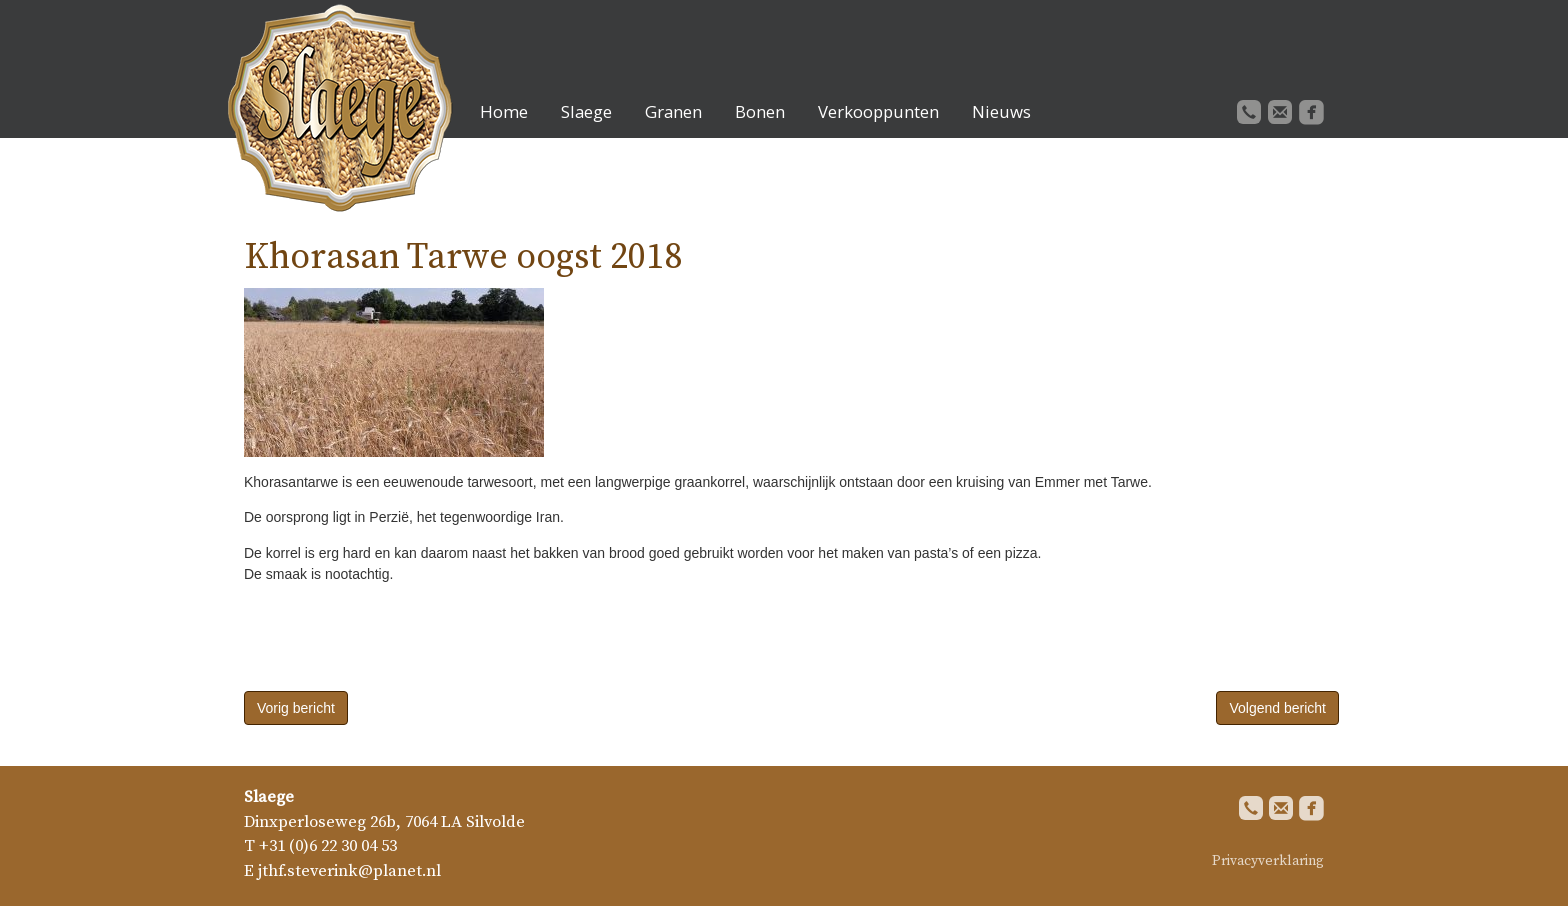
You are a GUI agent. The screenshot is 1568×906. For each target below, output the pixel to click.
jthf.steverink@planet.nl (349, 871)
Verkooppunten (878, 111)
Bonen (760, 111)
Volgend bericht (1277, 708)
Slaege (586, 111)
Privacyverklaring (1268, 861)
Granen (673, 111)
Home (504, 111)
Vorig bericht (296, 708)
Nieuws (1001, 111)
